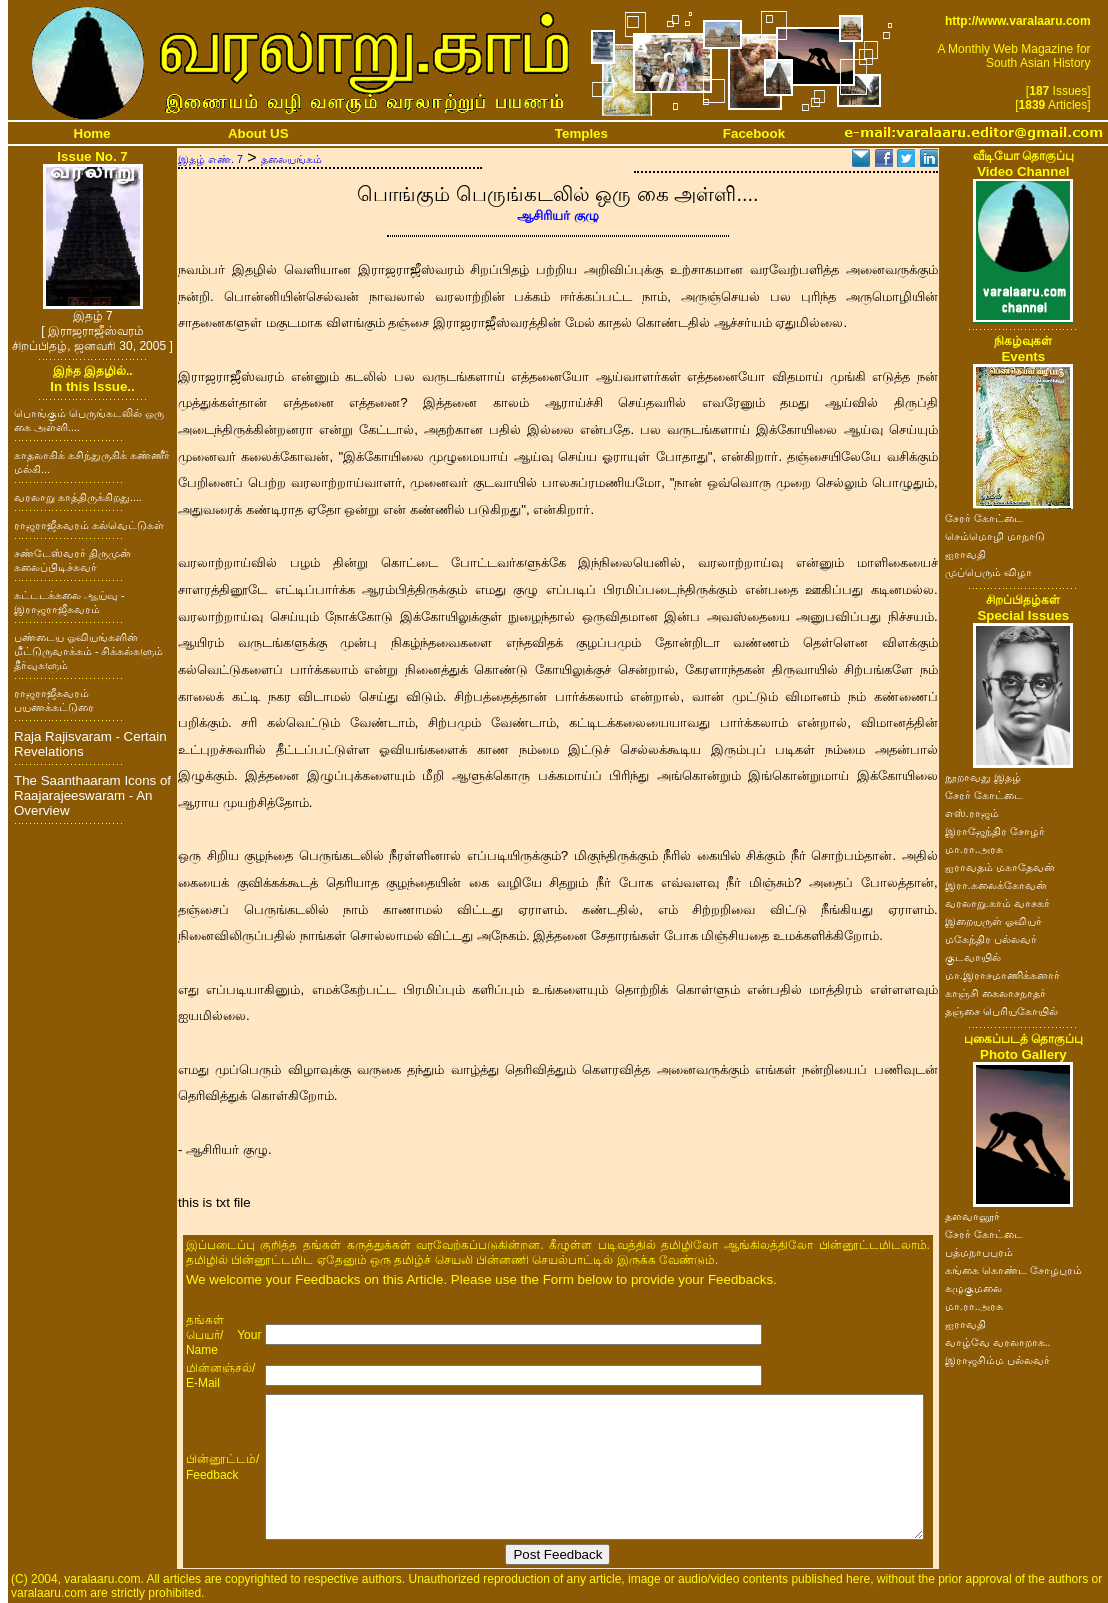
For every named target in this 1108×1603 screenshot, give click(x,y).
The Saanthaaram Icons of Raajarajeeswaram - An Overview (92, 795)
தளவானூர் (972, 1216)
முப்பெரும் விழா (988, 572)
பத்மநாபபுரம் (979, 1252)
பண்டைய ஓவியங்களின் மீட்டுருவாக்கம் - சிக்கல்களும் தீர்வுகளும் (88, 651)
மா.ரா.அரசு (974, 849)
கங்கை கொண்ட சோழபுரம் (1013, 1270)
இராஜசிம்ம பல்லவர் (997, 1360)
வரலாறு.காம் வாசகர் (997, 903)
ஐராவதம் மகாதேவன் (1000, 867)
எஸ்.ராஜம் (972, 813)
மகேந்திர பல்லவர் (991, 939)
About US (258, 133)
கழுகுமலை (973, 1288)
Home (92, 133)
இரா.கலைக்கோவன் (996, 885)
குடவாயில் (973, 957)
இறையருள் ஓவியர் (993, 921)
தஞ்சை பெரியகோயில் (1001, 1011)
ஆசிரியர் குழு (558, 215)
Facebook (754, 133)
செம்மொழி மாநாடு (995, 536)
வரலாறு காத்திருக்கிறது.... (78, 497)
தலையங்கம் (291, 159)
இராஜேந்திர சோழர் (995, 831)
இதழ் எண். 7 (210, 159)
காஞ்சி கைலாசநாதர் (995, 993)
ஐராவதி (965, 554)
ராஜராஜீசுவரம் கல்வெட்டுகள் (89, 525)
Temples (581, 133)
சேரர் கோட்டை (984, 518)
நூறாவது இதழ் (983, 777)
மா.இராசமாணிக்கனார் (1002, 975)
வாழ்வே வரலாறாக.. (998, 1342)
